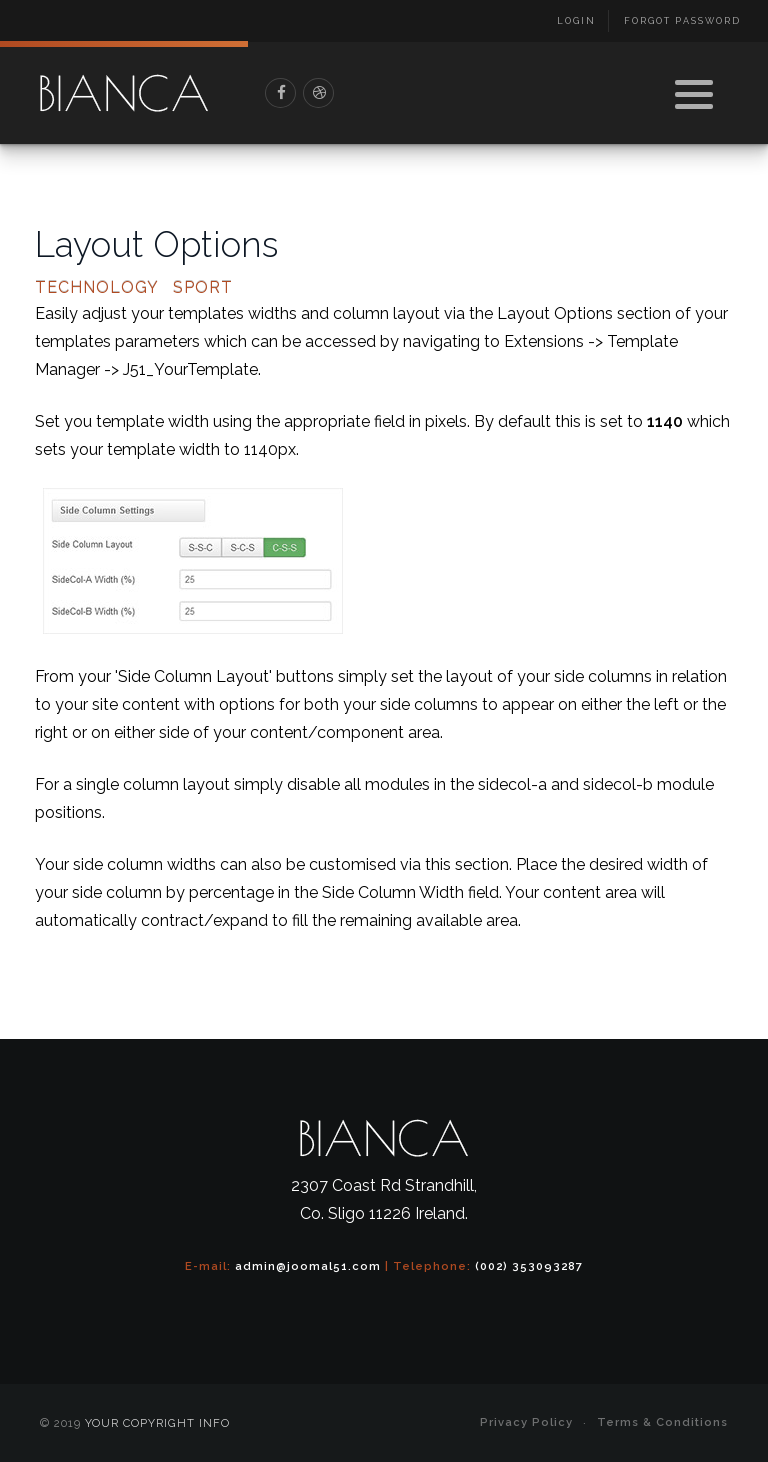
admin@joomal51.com (308, 1266)
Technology (97, 288)
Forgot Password (682, 21)
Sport (203, 288)
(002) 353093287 (529, 1266)
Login (576, 21)
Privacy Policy (526, 1422)
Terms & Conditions (662, 1422)
